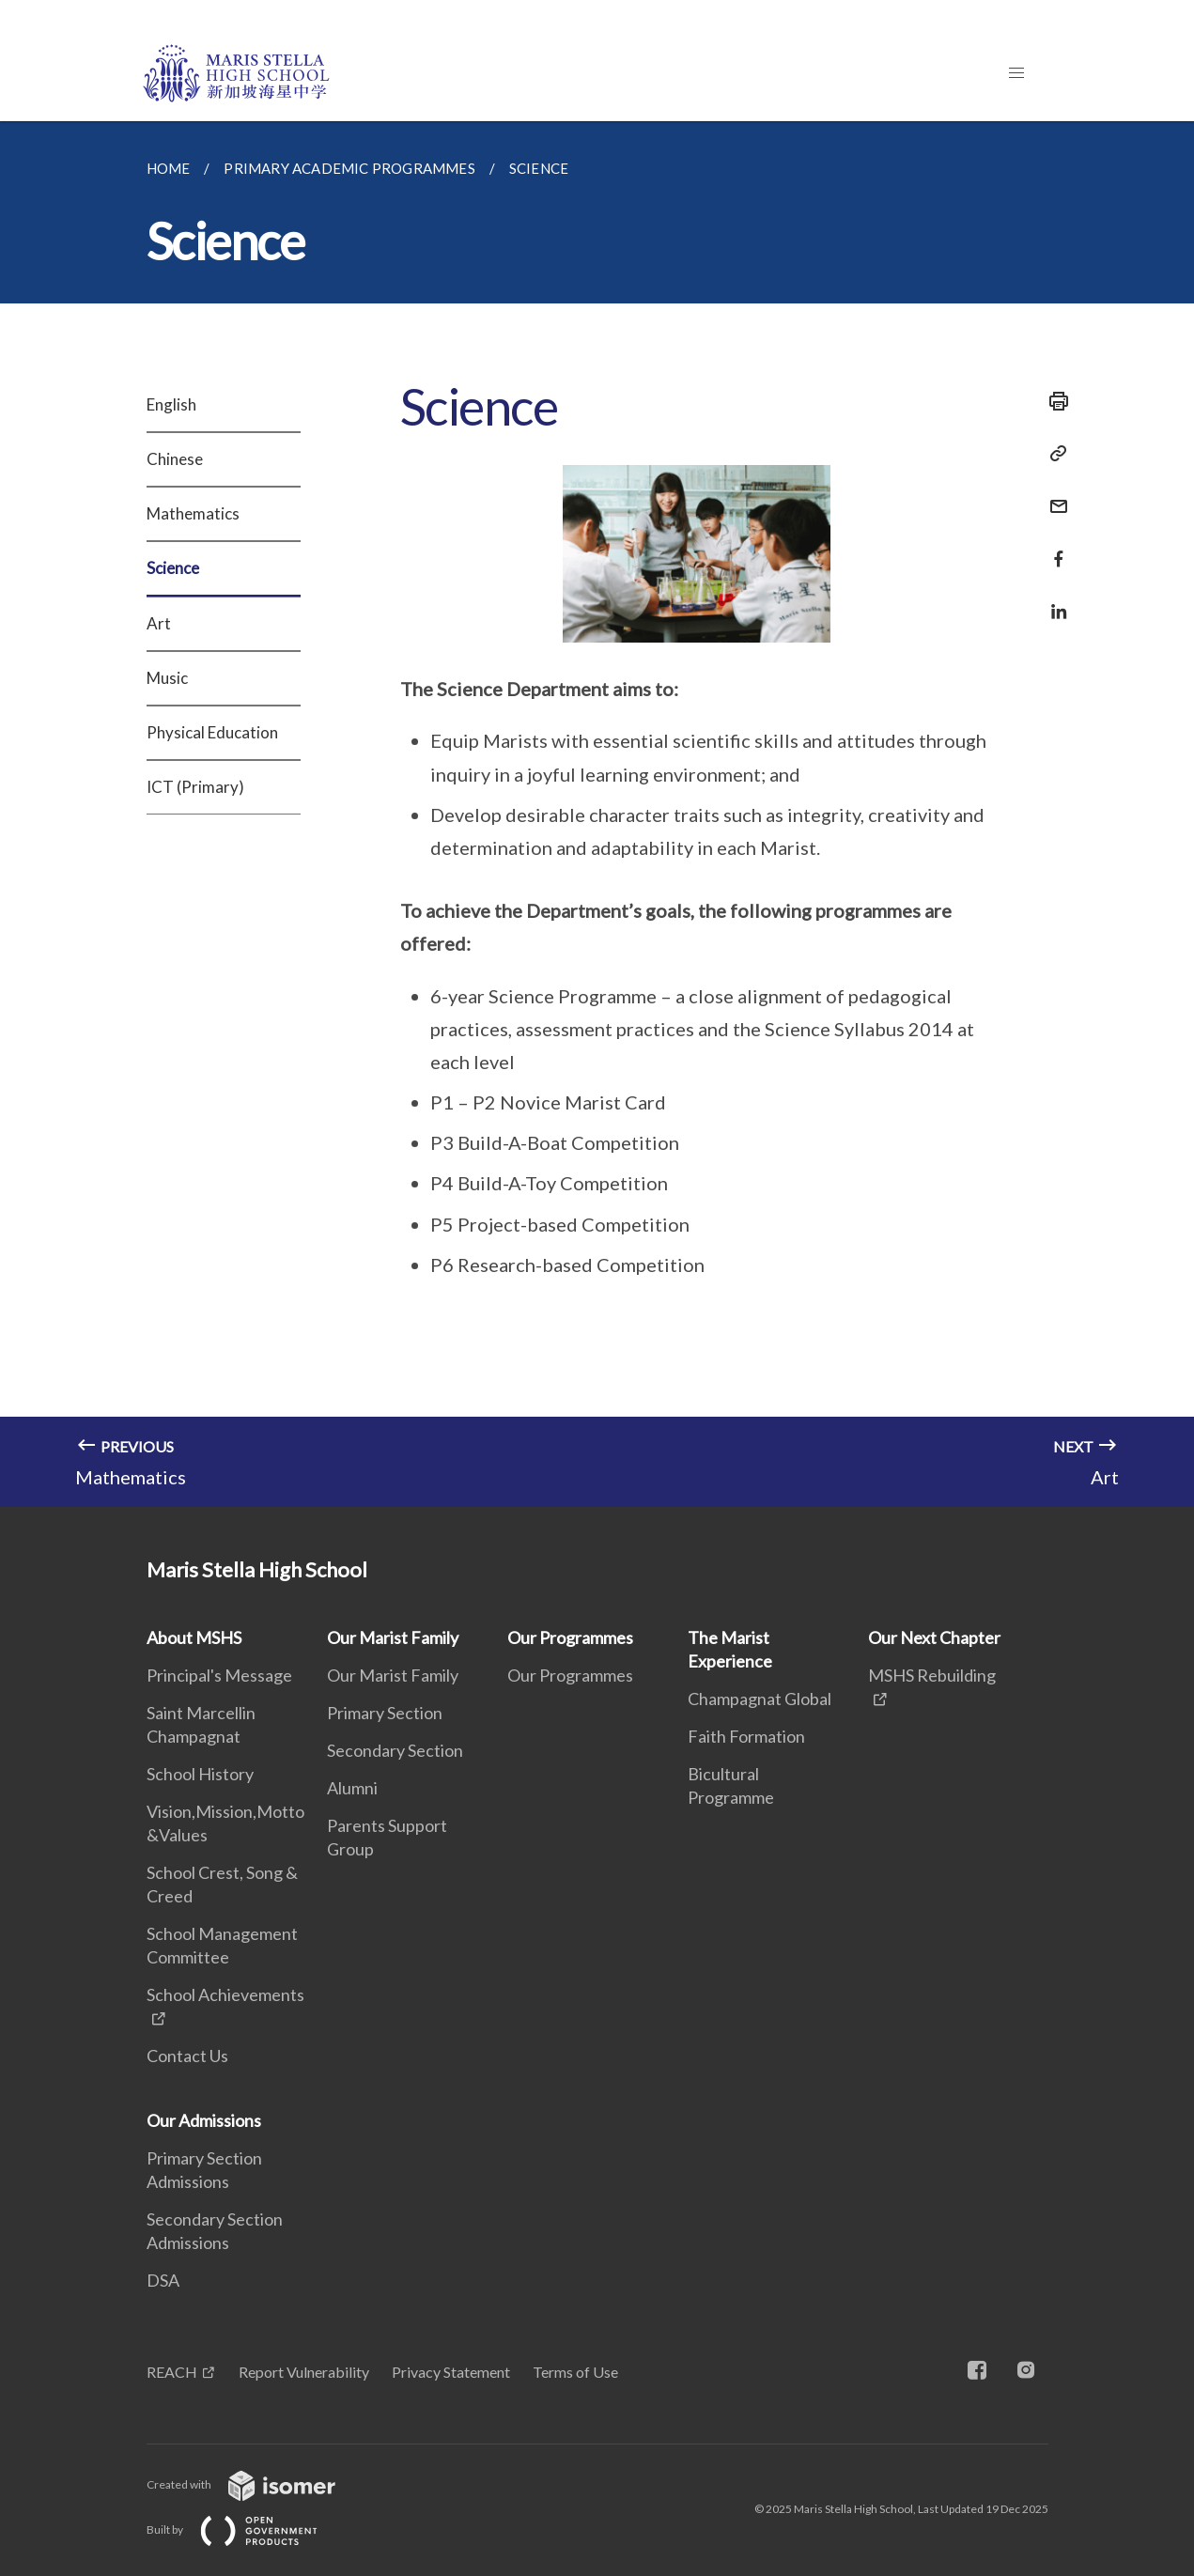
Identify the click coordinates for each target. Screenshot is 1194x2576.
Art (159, 623)
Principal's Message (219, 1675)
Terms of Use (575, 2372)
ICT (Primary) (195, 787)
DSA (163, 2280)
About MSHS (194, 1637)
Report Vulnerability (304, 2372)
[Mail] (1053, 495)
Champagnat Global (759, 1698)
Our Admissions (204, 2120)
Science (173, 568)
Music (167, 678)
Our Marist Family (392, 1637)
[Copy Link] (1053, 453)
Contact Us (187, 2055)
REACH (172, 2372)
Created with (256, 2484)
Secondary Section (395, 1750)
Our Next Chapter (934, 1637)
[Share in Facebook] (1053, 547)
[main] (597, 814)
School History (200, 1773)
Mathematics (193, 513)
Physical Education (212, 732)
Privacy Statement (451, 2372)
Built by (247, 2529)
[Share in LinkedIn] (1053, 600)
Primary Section (384, 1712)
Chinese (175, 459)
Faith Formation (746, 1736)
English (171, 404)
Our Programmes (570, 1637)
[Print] (1053, 401)
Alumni (352, 1787)
